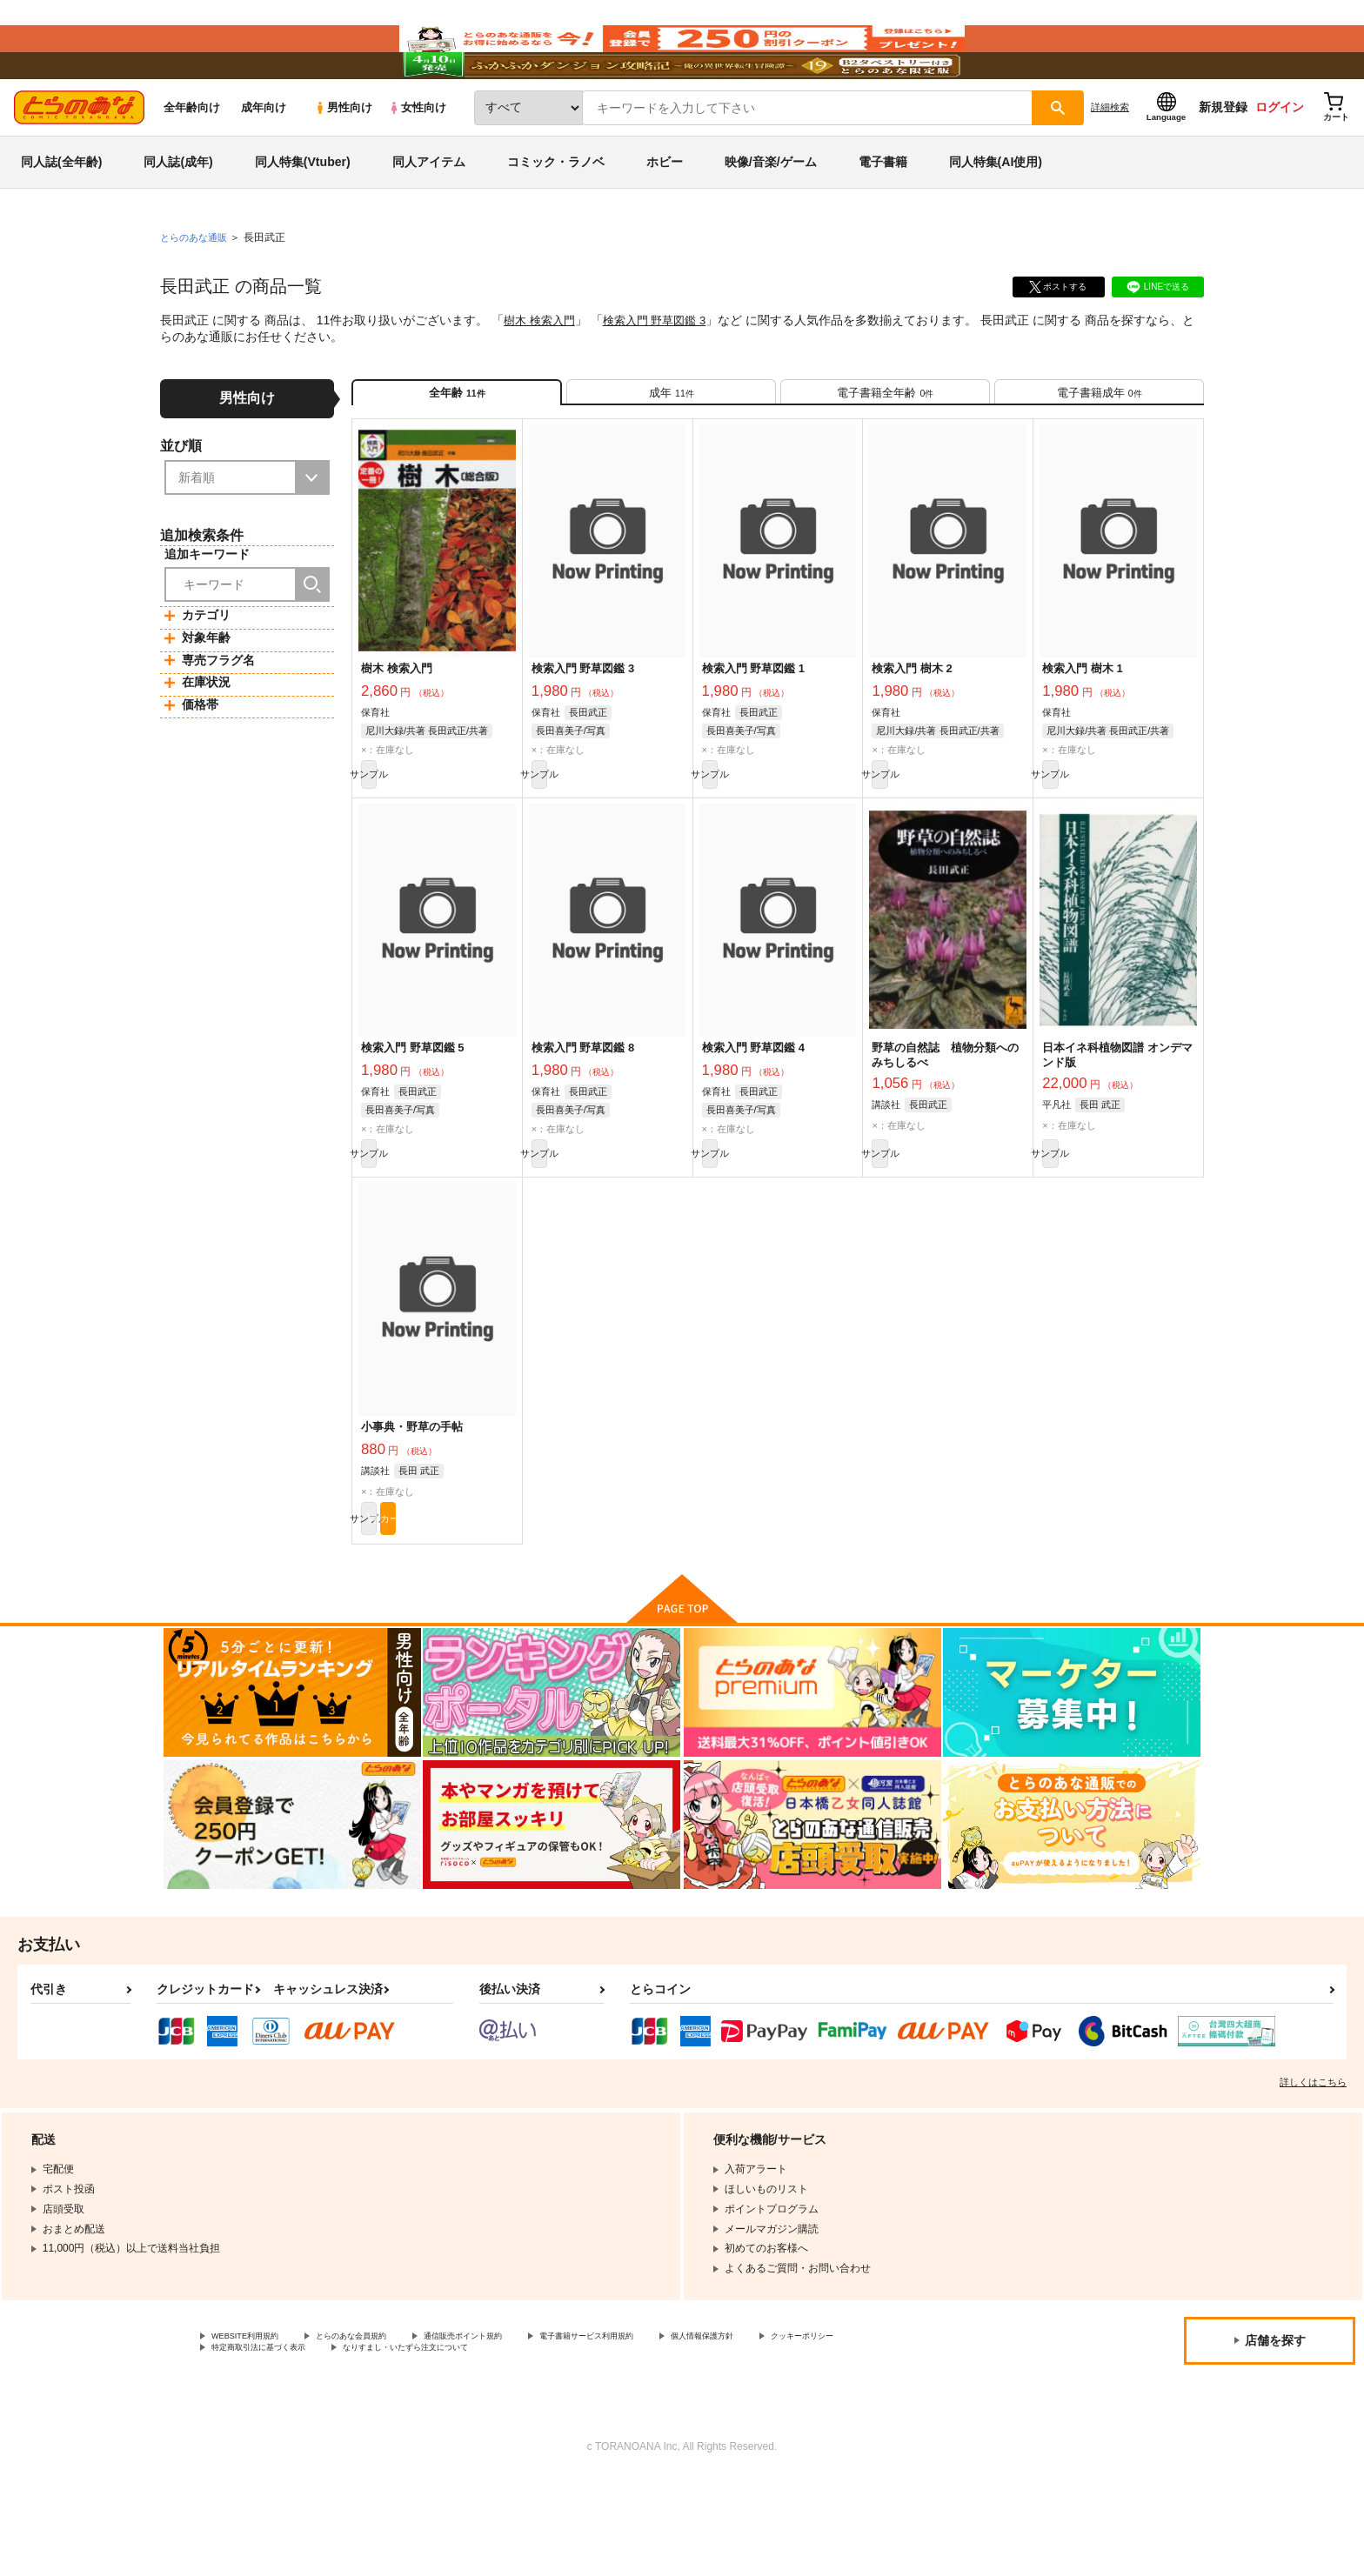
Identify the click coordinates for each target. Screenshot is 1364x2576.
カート (476, 1605)
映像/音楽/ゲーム (771, 212)
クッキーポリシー (253, 2443)
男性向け (343, 157)
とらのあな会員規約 (384, 2428)
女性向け (417, 157)
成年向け (263, 157)
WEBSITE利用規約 (255, 2428)
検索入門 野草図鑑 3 (663, 370)
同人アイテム (428, 212)
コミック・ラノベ (556, 212)
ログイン (1279, 157)
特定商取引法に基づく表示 (395, 2443)
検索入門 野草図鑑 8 (583, 1122)
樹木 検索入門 (542, 370)
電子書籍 (883, 212)
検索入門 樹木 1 (1082, 733)
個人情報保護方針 (815, 2428)
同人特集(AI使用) (995, 212)
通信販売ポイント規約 (521, 2428)
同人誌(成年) (178, 212)
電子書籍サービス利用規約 (673, 2428)
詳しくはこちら (1313, 2172)
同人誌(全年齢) (61, 212)
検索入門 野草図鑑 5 (412, 1122)
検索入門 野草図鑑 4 (753, 1122)
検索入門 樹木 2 (912, 733)
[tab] (671, 450)
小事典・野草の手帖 (412, 1510)
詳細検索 (1110, 157)
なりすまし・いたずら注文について (578, 2443)
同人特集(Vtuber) (303, 212)
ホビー (664, 212)
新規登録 (1223, 157)
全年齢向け (192, 157)
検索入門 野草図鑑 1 (753, 733)
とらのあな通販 (196, 288)
